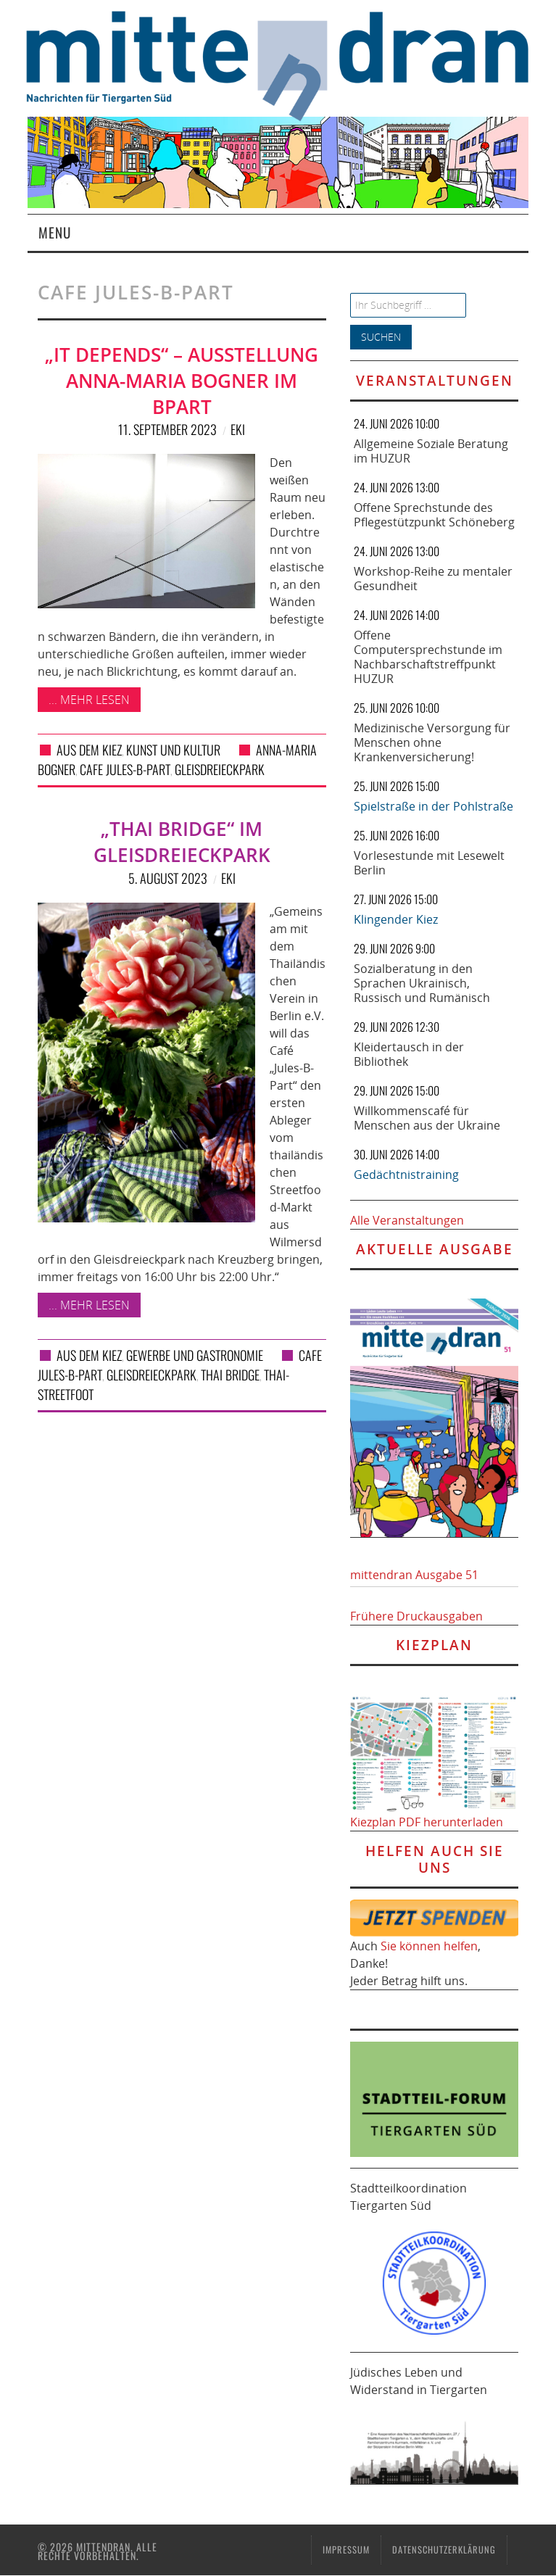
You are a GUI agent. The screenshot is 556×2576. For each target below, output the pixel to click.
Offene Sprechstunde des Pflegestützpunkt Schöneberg (434, 515)
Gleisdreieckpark (220, 769)
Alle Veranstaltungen (407, 1220)
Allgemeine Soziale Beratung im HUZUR (431, 451)
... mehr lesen (89, 700)
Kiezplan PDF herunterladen (426, 1822)
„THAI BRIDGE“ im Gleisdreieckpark (182, 842)
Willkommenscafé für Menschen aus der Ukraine (427, 1118)
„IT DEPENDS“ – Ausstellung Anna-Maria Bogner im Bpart (181, 381)
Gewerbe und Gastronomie (194, 1355)
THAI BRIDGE (230, 1374)
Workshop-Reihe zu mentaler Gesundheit (433, 578)
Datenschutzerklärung (444, 2549)
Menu (54, 232)
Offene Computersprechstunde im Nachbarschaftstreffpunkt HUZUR (428, 657)
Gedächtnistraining (406, 1175)
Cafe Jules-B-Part (125, 769)
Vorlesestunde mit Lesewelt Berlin (429, 863)
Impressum (346, 2549)
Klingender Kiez (396, 919)
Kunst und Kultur (173, 749)
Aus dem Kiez (89, 749)
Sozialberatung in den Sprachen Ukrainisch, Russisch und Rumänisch (422, 983)
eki (238, 429)
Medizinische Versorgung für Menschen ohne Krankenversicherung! (432, 742)
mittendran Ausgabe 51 (414, 1575)
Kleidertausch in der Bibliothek (409, 1054)
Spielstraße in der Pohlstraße (433, 806)
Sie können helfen (429, 1946)
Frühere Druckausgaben (416, 1616)
